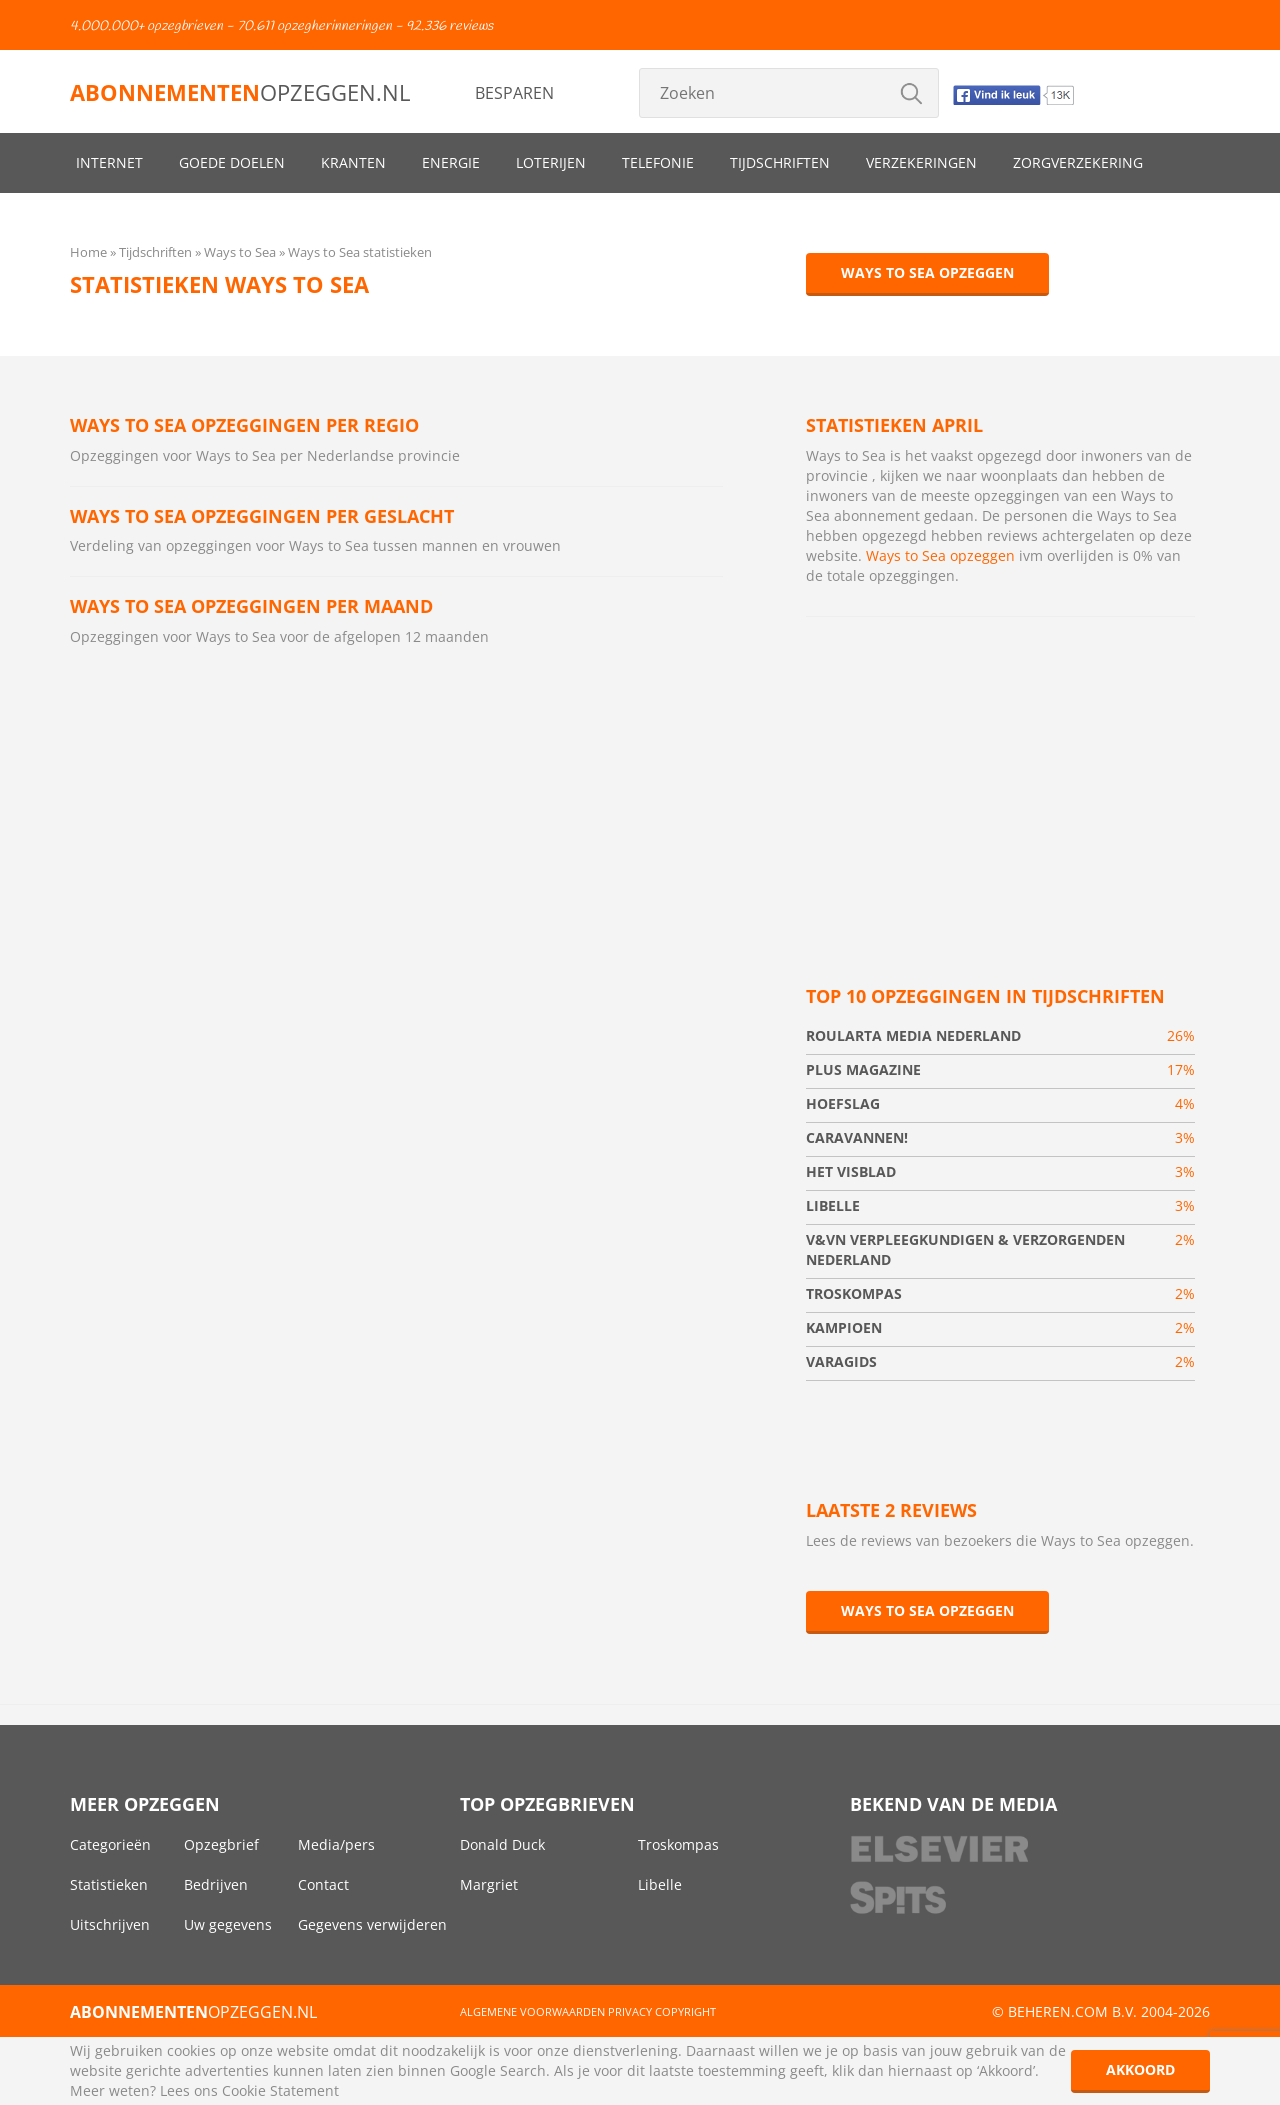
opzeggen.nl (240, 92)
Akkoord (1140, 2069)
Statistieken (109, 1884)
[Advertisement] (1000, 777)
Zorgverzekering (1078, 162)
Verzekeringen (921, 162)
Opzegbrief (221, 1844)
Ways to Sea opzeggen (927, 272)
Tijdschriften (780, 162)
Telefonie (658, 162)
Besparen (514, 93)
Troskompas (678, 1844)
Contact (323, 1884)
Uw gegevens (228, 1924)
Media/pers (336, 1844)
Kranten (353, 162)
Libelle (660, 1884)
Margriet (489, 1884)
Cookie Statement (280, 2090)
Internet (109, 162)
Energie (451, 162)
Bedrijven (216, 1884)
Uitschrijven (110, 1924)
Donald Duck (502, 1844)
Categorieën (110, 1844)
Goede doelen (232, 162)
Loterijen (551, 162)
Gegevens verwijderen (372, 1924)
